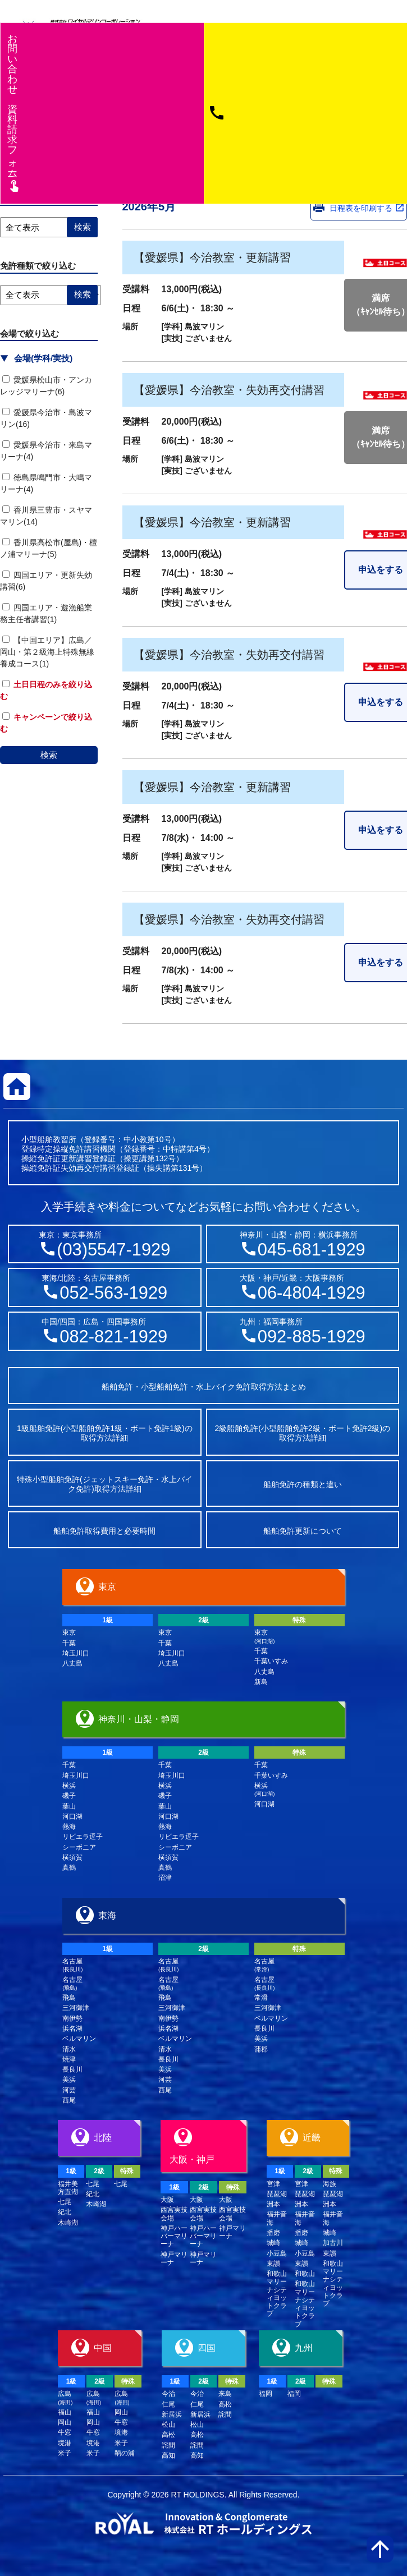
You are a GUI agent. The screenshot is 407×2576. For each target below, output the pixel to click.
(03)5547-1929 (113, 1249)
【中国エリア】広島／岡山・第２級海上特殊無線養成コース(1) (47, 652)
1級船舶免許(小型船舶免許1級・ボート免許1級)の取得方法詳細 (105, 1433)
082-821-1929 (113, 1336)
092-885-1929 (311, 1336)
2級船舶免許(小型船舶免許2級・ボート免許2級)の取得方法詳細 (302, 1433)
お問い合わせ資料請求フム (14, 112)
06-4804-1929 (311, 1293)
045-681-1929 (311, 1249)
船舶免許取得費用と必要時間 (104, 1530)
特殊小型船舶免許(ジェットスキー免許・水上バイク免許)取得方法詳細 (105, 1484)
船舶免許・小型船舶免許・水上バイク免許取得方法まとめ (204, 1386)
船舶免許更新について (302, 1530)
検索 (48, 755)
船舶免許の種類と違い (302, 1484)
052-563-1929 (113, 1293)
